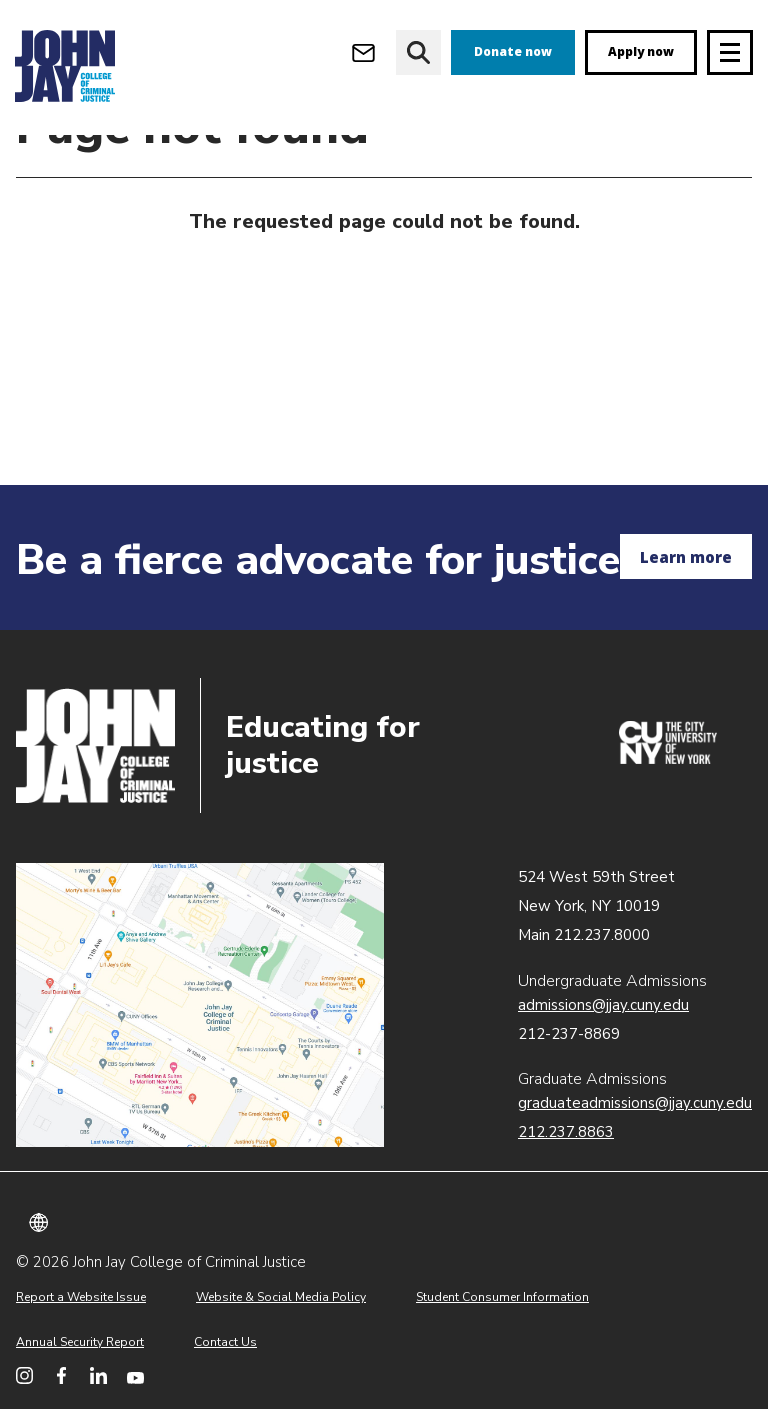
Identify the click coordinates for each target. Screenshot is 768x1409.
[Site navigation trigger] (730, 52)
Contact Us (225, 1342)
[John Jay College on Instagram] (24, 1375)
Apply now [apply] (641, 51)
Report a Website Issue (81, 1297)
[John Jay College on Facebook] (61, 1375)
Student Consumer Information (502, 1297)
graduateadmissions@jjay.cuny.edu (635, 1103)
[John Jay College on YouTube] (135, 1375)
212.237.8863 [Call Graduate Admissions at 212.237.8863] (566, 1132)
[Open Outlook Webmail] (363, 52)
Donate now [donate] (513, 51)
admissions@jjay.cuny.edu (603, 1005)
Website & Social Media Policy (281, 1297)
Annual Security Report (80, 1342)
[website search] (418, 52)
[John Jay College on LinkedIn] (98, 1375)
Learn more (686, 557)
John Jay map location (200, 1005)
